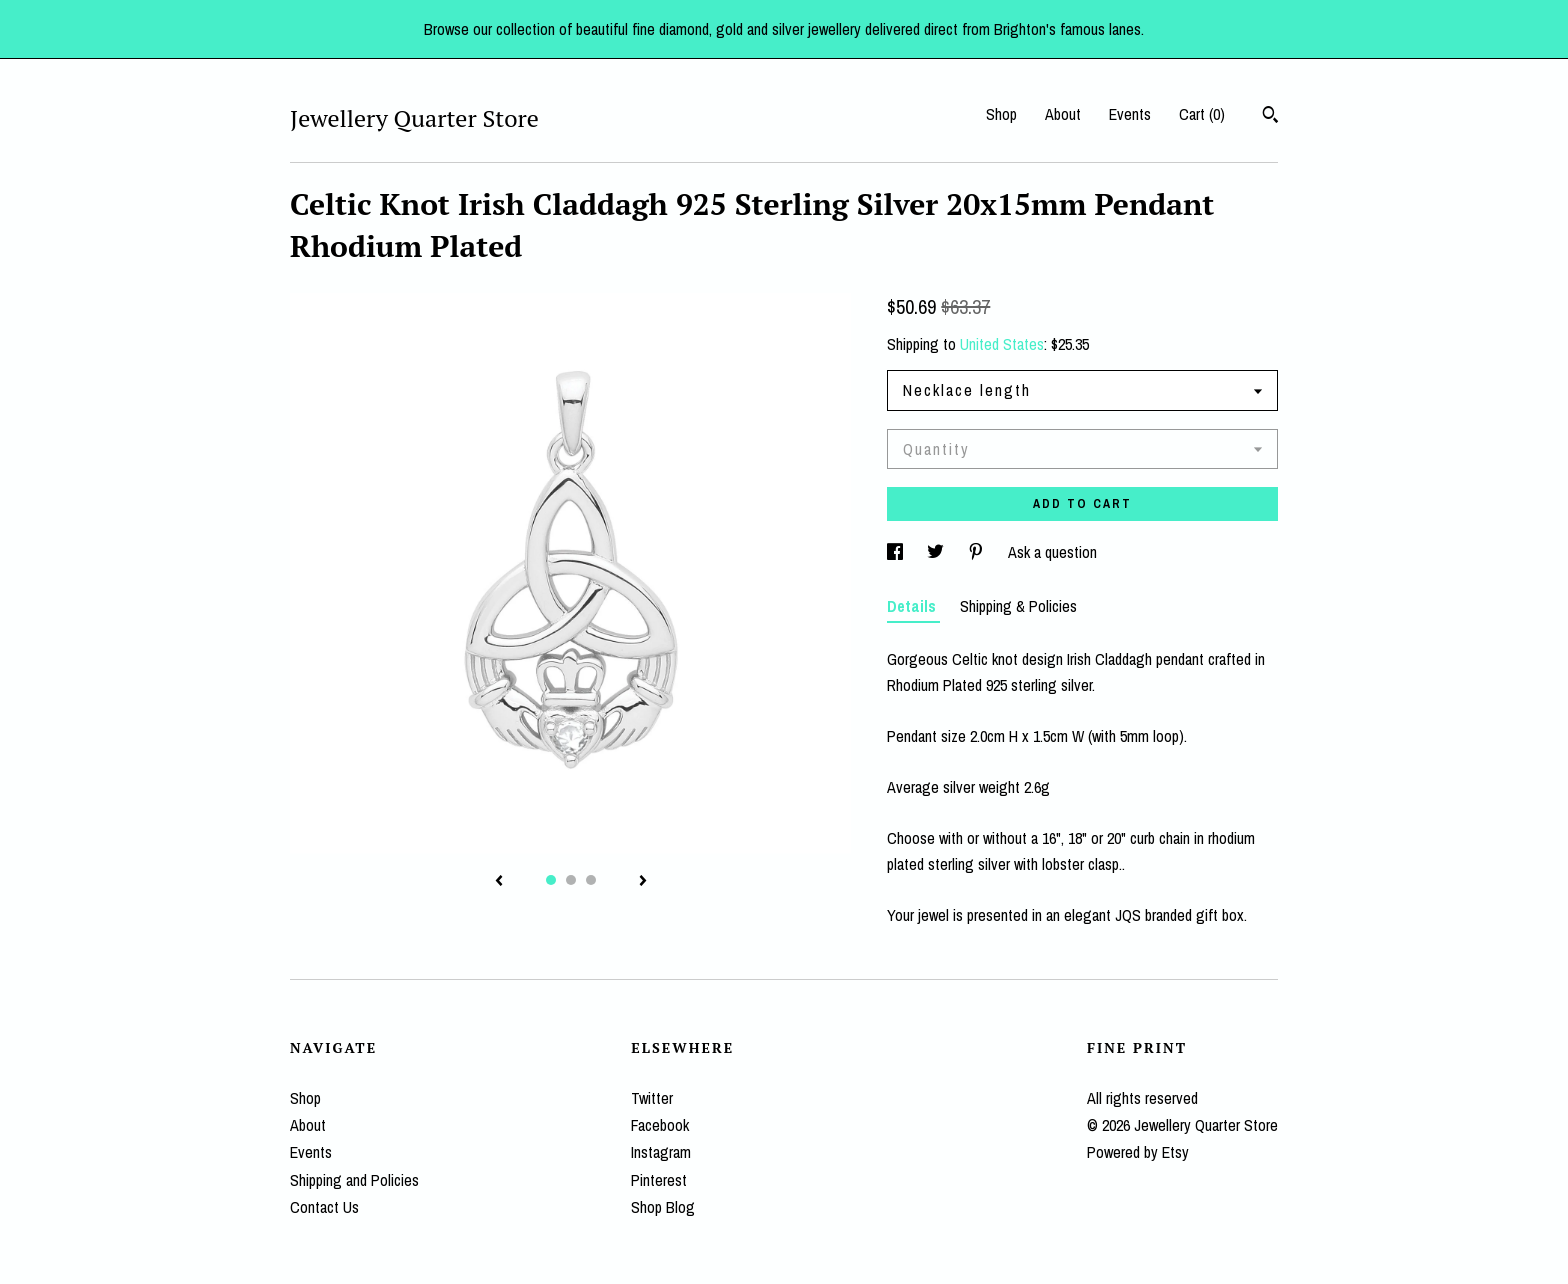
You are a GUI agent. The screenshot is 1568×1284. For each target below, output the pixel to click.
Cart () (1202, 114)
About (1063, 114)
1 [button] (551, 880)
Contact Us (324, 1207)
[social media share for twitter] (937, 552)
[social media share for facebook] (897, 552)
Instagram (661, 1152)
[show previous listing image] (499, 882)
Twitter (652, 1098)
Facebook (660, 1125)
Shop (1001, 114)
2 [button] (571, 880)
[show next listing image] (643, 882)
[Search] (1270, 117)
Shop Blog (663, 1207)
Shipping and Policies (354, 1180)
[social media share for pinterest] (978, 552)
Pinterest (659, 1180)
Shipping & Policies (1018, 606)
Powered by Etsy (1138, 1152)
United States (1002, 344)
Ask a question (1052, 552)
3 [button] (591, 880)
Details (913, 606)
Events (1130, 114)
